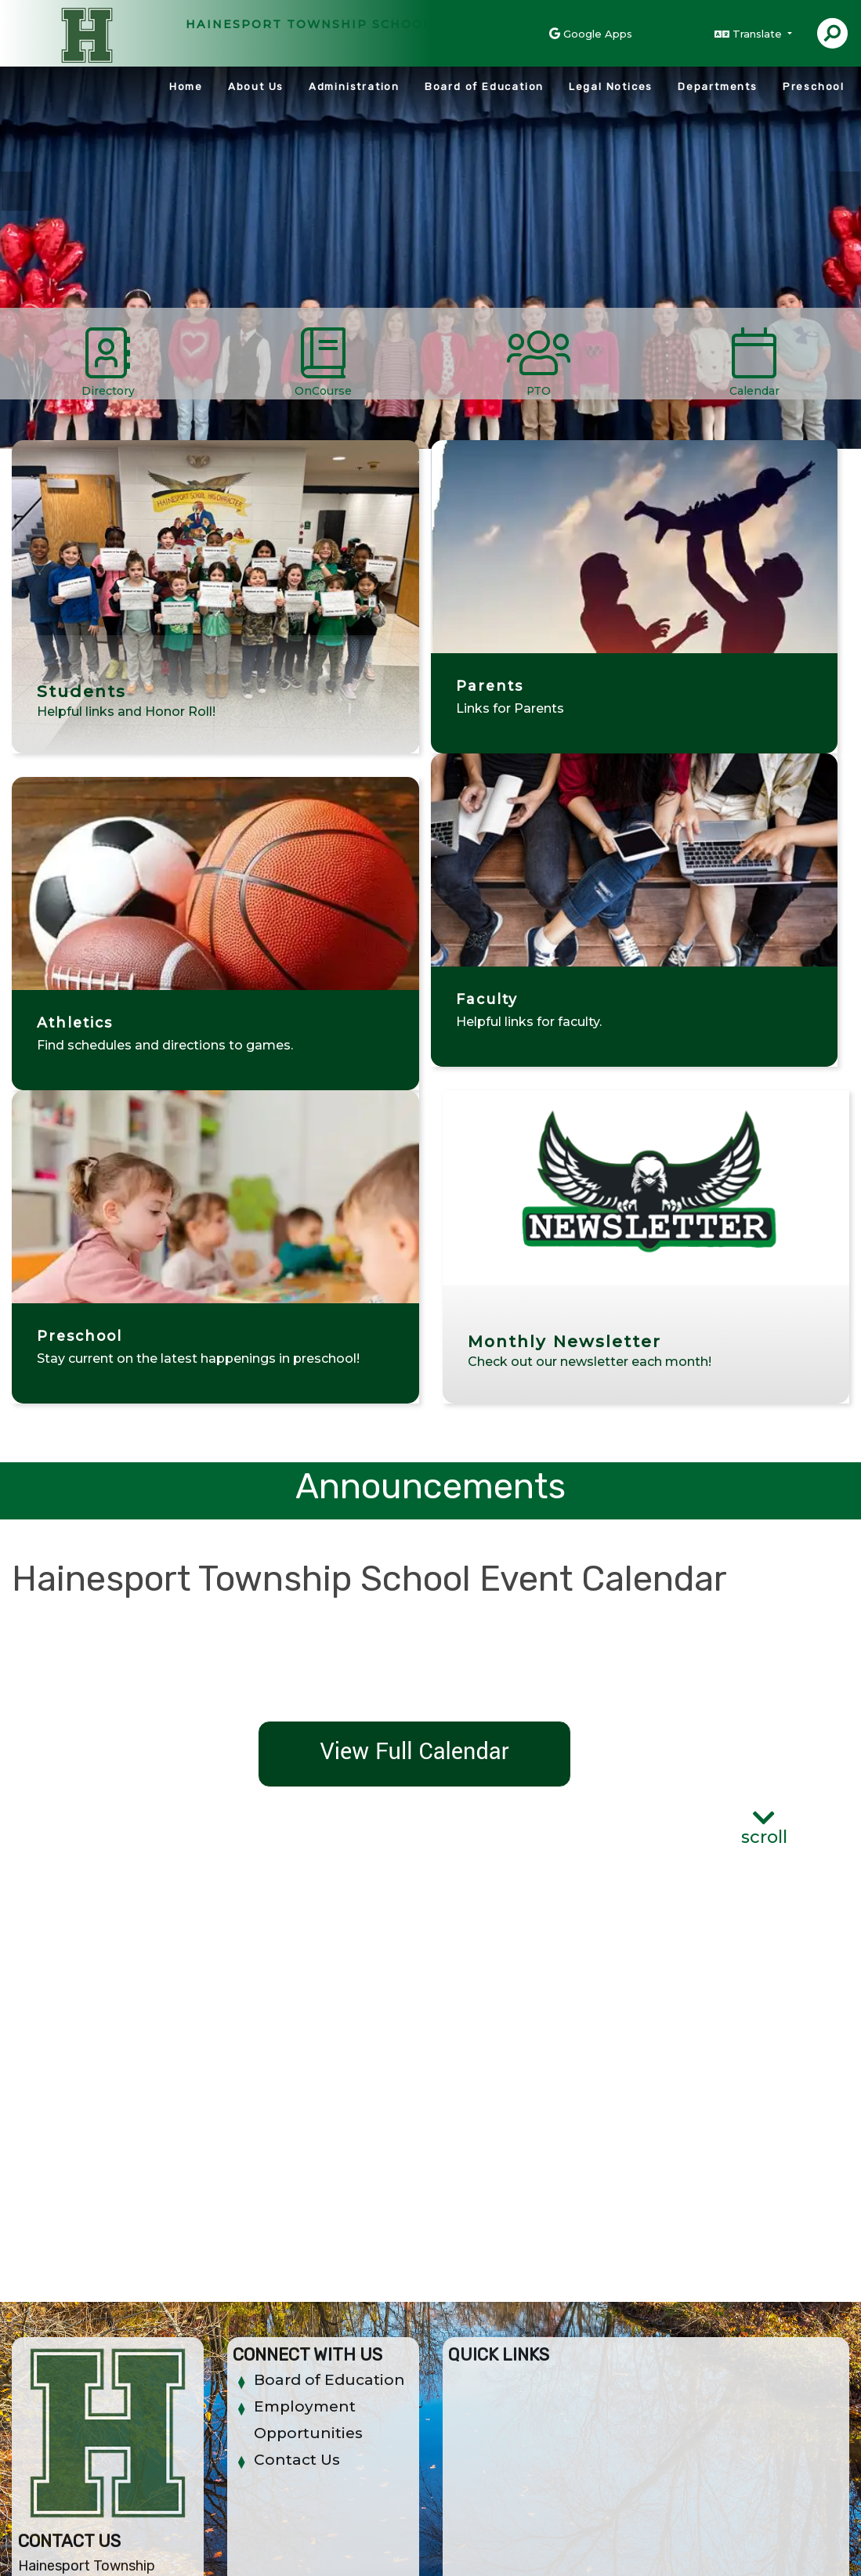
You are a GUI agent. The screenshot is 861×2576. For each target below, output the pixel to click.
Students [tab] (653, 197)
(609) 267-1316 (77, 2348)
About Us (256, 86)
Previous (16, 191)
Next (844, 191)
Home (186, 86)
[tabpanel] (430, 250)
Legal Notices (611, 86)
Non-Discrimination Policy (546, 2537)
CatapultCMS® (187, 2552)
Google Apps (597, 33)
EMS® (247, 2552)
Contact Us (297, 2146)
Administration (354, 86)
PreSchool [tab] (630, 197)
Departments (718, 86)
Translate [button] (759, 33)
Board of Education (484, 86)
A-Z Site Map (779, 2537)
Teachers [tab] (677, 197)
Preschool (814, 86)
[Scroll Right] (849, 358)
